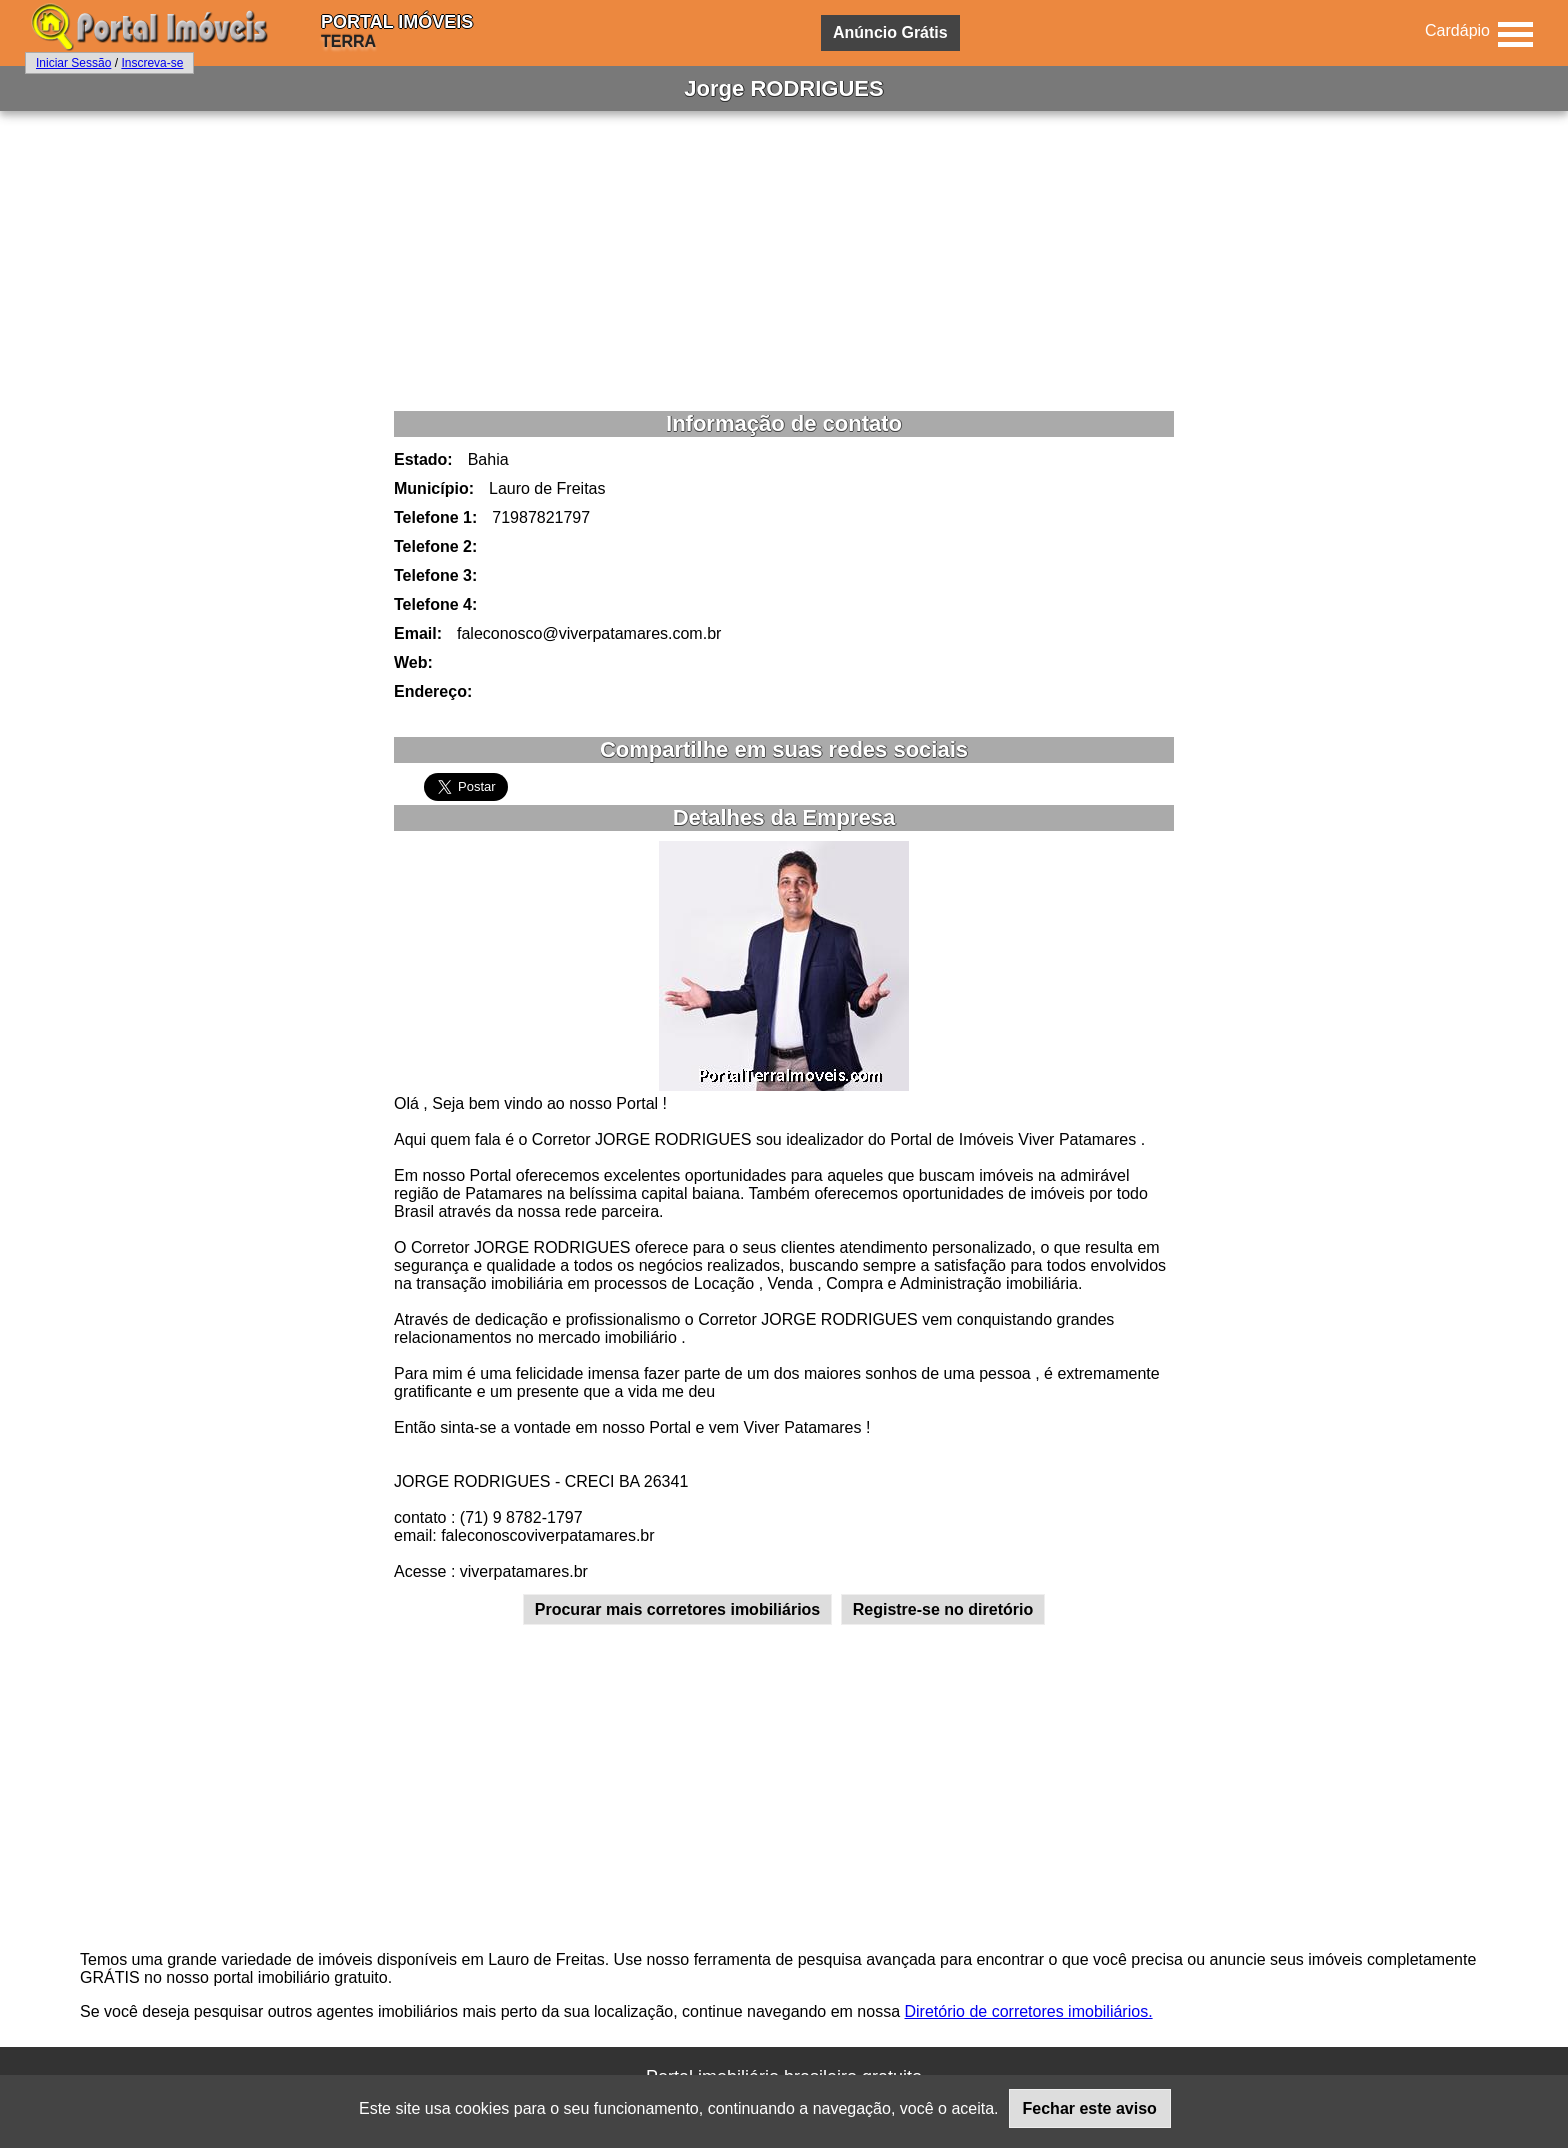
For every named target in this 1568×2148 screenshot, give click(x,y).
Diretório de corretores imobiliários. (1029, 2011)
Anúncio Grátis (890, 32)
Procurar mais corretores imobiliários (677, 1609)
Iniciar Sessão (73, 63)
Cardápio (1457, 30)
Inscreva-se (152, 63)
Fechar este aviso (1090, 2108)
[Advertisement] (784, 261)
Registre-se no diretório (943, 1609)
